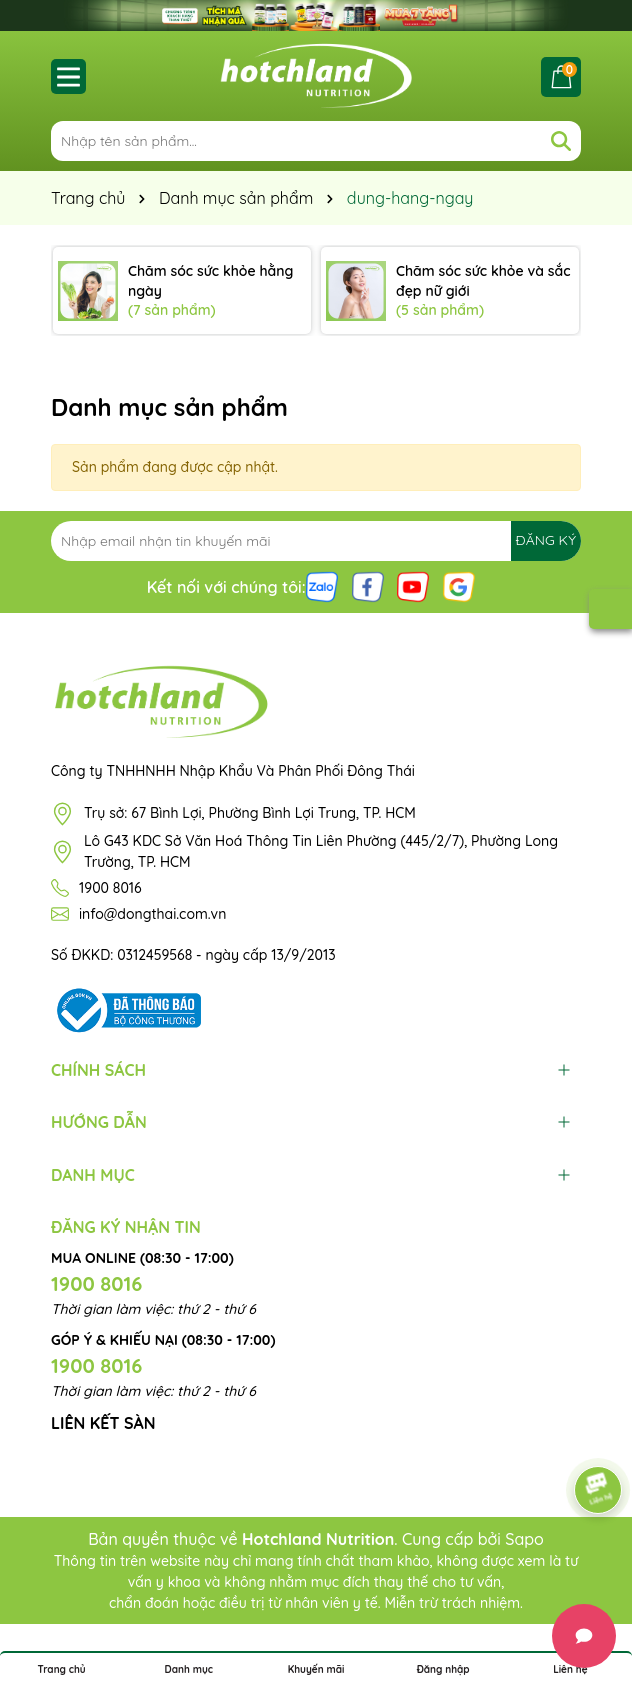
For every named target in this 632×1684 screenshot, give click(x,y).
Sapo (524, 1539)
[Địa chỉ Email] (316, 541)
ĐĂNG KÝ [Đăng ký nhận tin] (546, 540)
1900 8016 (110, 888)
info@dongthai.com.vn (152, 914)
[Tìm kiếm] (561, 141)
